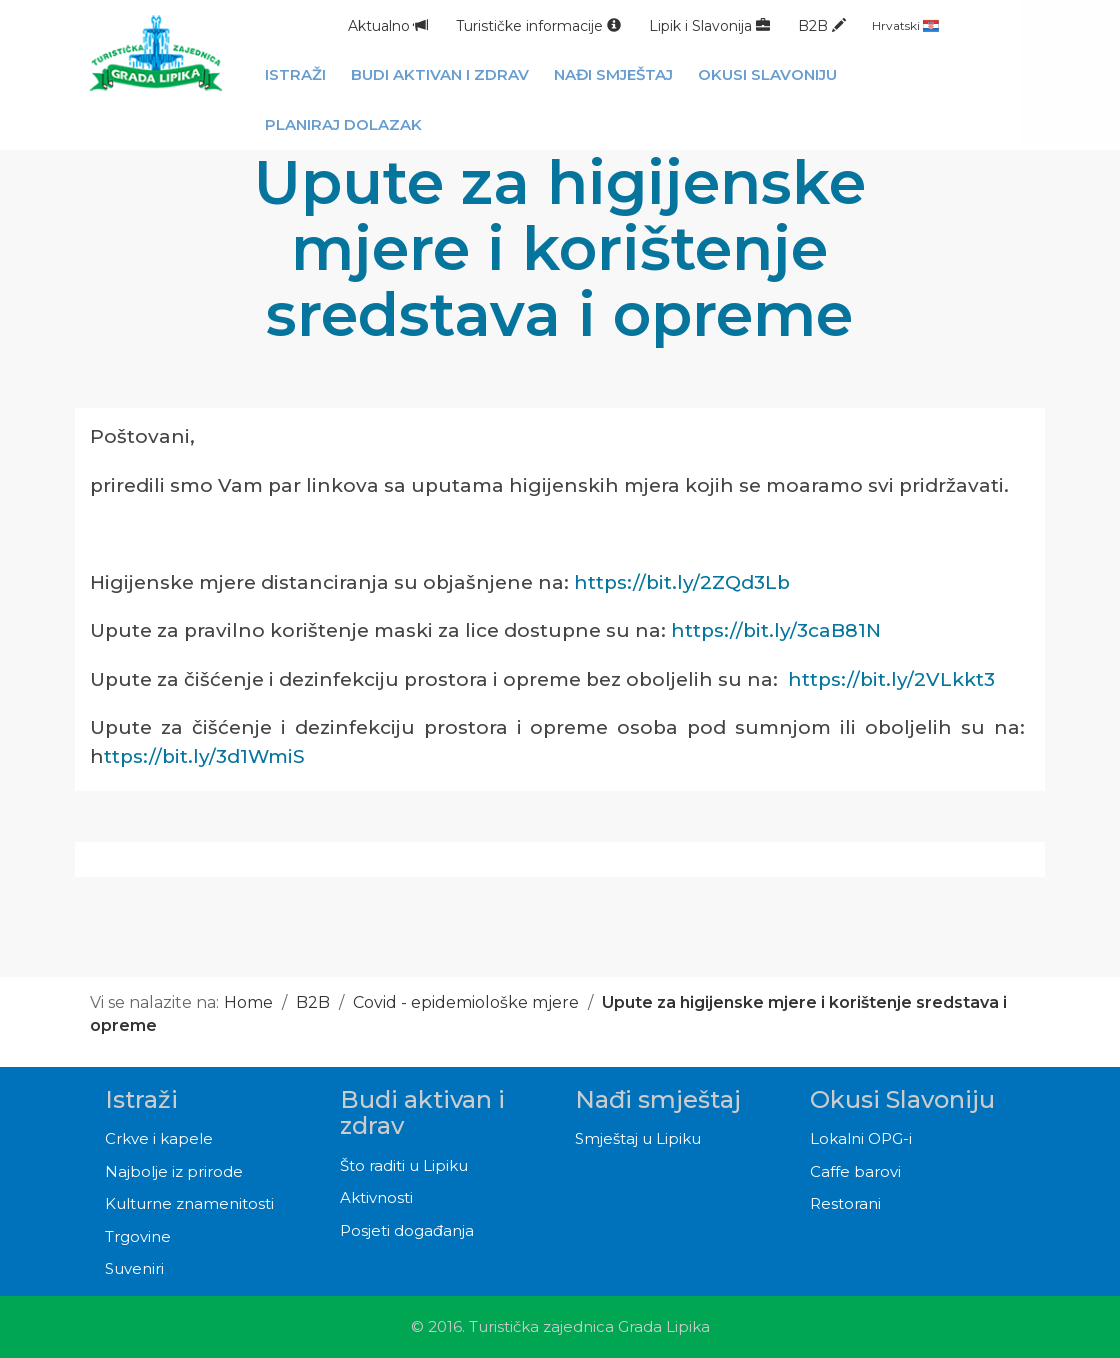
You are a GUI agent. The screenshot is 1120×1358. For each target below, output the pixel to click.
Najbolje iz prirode (174, 1171)
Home (248, 1002)
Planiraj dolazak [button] (343, 124)
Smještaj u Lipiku (638, 1138)
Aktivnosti (376, 1197)
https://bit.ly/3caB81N (776, 630)
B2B (822, 26)
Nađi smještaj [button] (613, 74)
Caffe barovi (855, 1171)
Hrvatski (905, 25)
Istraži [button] (295, 74)
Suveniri (134, 1268)
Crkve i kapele (159, 1138)
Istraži (141, 1099)
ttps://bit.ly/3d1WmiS (204, 756)
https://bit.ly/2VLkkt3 (891, 679)
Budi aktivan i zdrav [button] (440, 74)
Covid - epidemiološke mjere (468, 1002)
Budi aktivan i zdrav (422, 1112)
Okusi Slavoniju (902, 1099)
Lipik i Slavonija (709, 26)
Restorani (845, 1203)
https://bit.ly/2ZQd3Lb (682, 582)
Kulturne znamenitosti (189, 1203)
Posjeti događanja (407, 1230)
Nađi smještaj (658, 1099)
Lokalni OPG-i (861, 1138)
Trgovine (138, 1236)
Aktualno (388, 26)
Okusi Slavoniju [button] (767, 74)
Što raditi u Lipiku (404, 1165)
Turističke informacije (538, 26)
